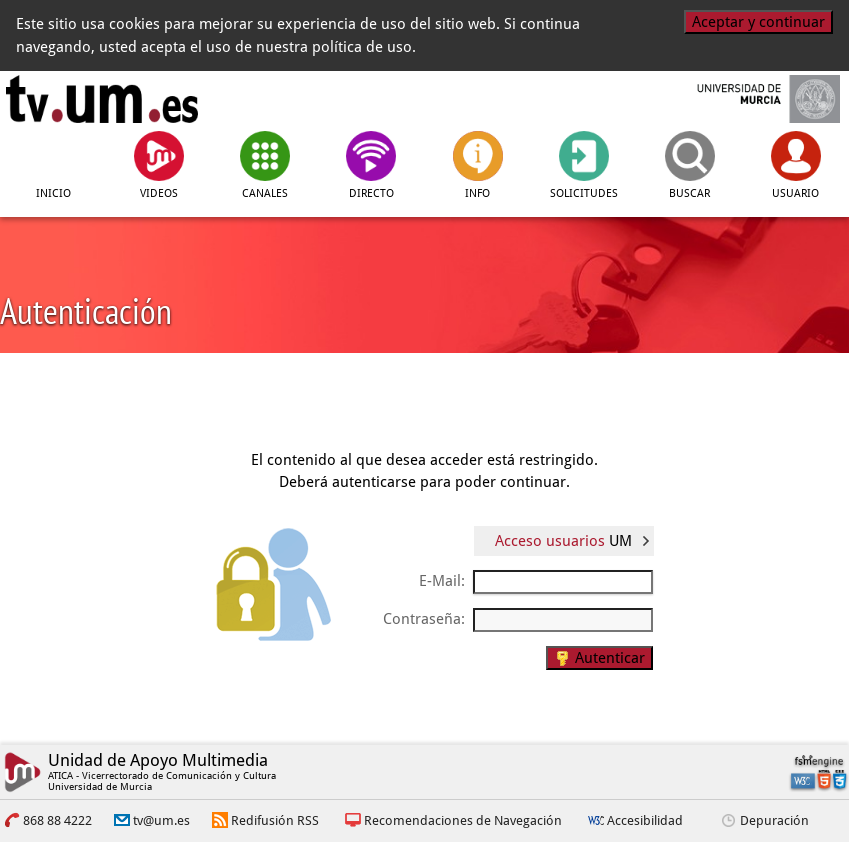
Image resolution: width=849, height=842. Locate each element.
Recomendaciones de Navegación (463, 820)
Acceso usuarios (563, 541)
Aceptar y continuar (758, 22)
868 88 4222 (57, 820)
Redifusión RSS (275, 820)
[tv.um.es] (102, 99)
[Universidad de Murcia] (747, 99)
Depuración (774, 820)
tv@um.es (161, 820)
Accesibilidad (645, 820)
